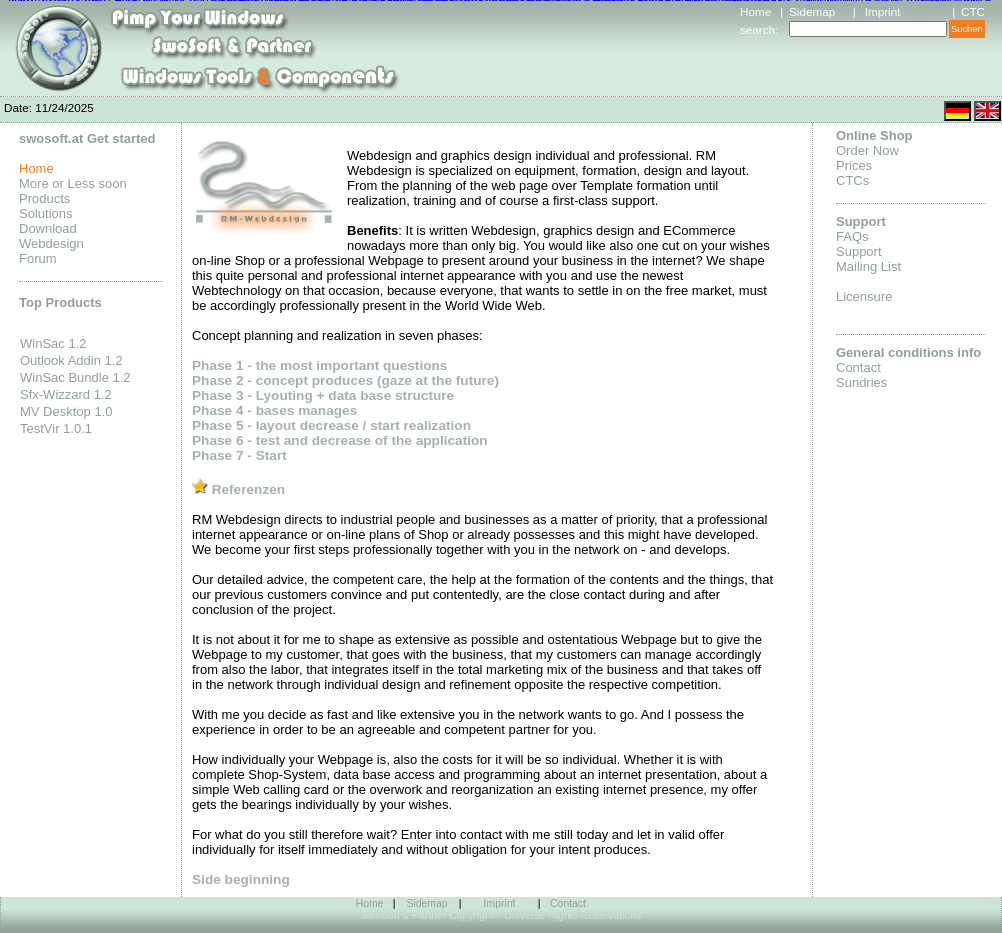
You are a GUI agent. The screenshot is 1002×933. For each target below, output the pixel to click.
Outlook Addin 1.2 (71, 360)
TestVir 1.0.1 (56, 428)
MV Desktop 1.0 (66, 411)
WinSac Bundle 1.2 (75, 377)
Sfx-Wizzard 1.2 (66, 394)
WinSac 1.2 (53, 343)
